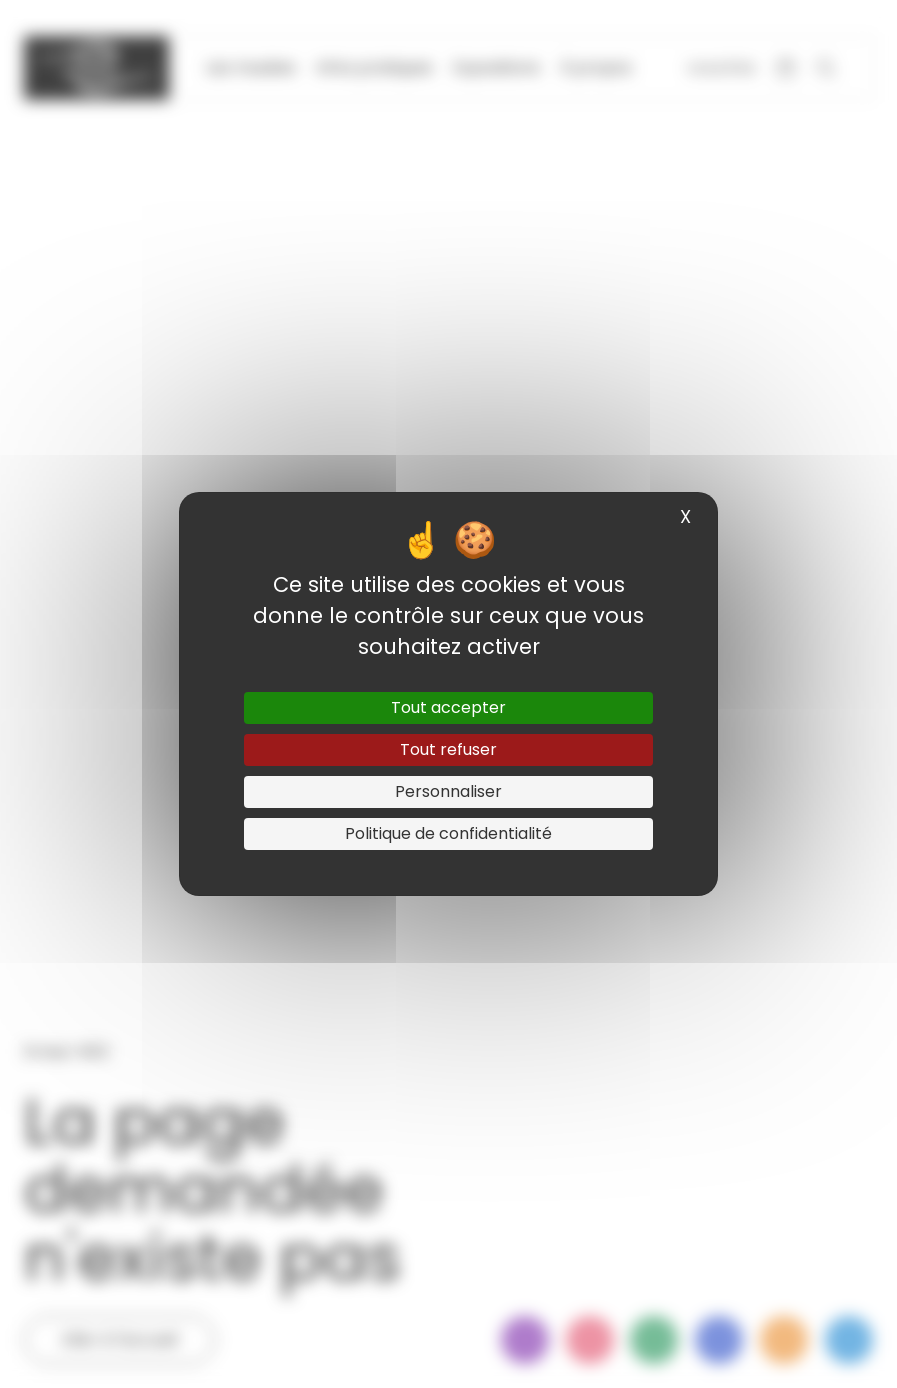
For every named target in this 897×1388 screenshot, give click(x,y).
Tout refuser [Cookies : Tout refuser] (448, 749)
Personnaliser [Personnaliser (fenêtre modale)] (448, 791)
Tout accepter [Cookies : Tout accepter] (448, 707)
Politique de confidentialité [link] (448, 833)
